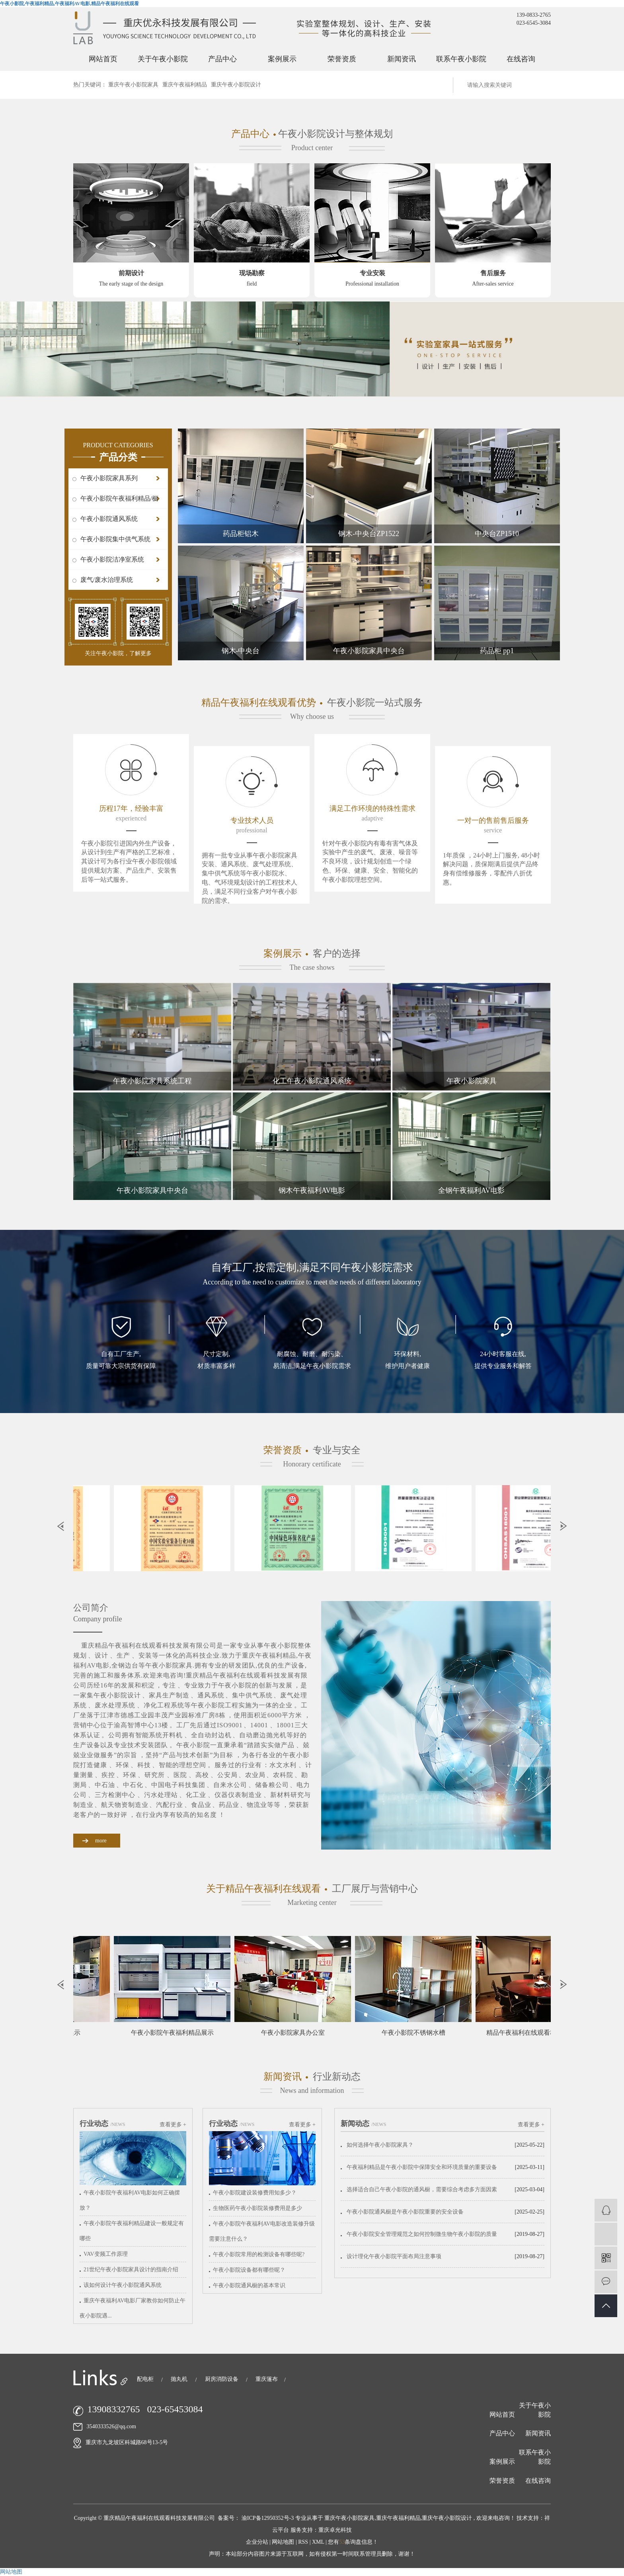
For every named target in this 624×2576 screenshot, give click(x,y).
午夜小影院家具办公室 (298, 2032)
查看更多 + (173, 2125)
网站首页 (103, 59)
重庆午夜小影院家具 (133, 85)
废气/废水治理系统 (106, 579)
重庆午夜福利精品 (184, 85)
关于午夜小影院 (163, 59)
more (101, 1841)
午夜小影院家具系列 (109, 478)
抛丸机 (180, 2379)
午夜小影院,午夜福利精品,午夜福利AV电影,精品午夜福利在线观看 (69, 3)
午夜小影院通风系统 (109, 518)
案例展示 (282, 59)
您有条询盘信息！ (353, 2542)
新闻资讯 (401, 59)
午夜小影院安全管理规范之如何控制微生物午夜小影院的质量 (422, 2234)
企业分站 (257, 2542)
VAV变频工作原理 (106, 2254)
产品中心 (222, 59)
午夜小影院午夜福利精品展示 (177, 2032)
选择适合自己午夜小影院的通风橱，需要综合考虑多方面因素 (422, 2189)
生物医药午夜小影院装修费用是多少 (257, 2208)
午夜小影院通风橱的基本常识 (249, 2285)
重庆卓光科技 (335, 2530)
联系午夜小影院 (461, 59)
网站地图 (284, 2542)
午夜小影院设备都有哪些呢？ (249, 2270)
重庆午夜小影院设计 (236, 85)
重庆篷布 (266, 2379)
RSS (303, 2542)
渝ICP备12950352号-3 (268, 2518)
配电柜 (146, 2379)
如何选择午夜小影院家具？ (380, 2145)
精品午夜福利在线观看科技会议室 (539, 2032)
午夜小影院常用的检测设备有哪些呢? (258, 2254)
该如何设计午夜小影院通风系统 (123, 2285)
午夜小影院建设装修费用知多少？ (254, 2193)
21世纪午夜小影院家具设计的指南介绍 (131, 2270)
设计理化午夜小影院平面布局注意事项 (394, 2256)
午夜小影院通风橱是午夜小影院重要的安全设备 (405, 2212)
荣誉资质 (342, 59)
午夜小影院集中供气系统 (115, 539)
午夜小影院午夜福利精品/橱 (119, 498)
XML (318, 2542)
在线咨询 (521, 59)
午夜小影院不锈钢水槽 (418, 2032)
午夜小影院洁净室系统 (112, 559)
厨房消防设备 (222, 2379)
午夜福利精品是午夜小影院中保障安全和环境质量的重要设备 (422, 2167)
